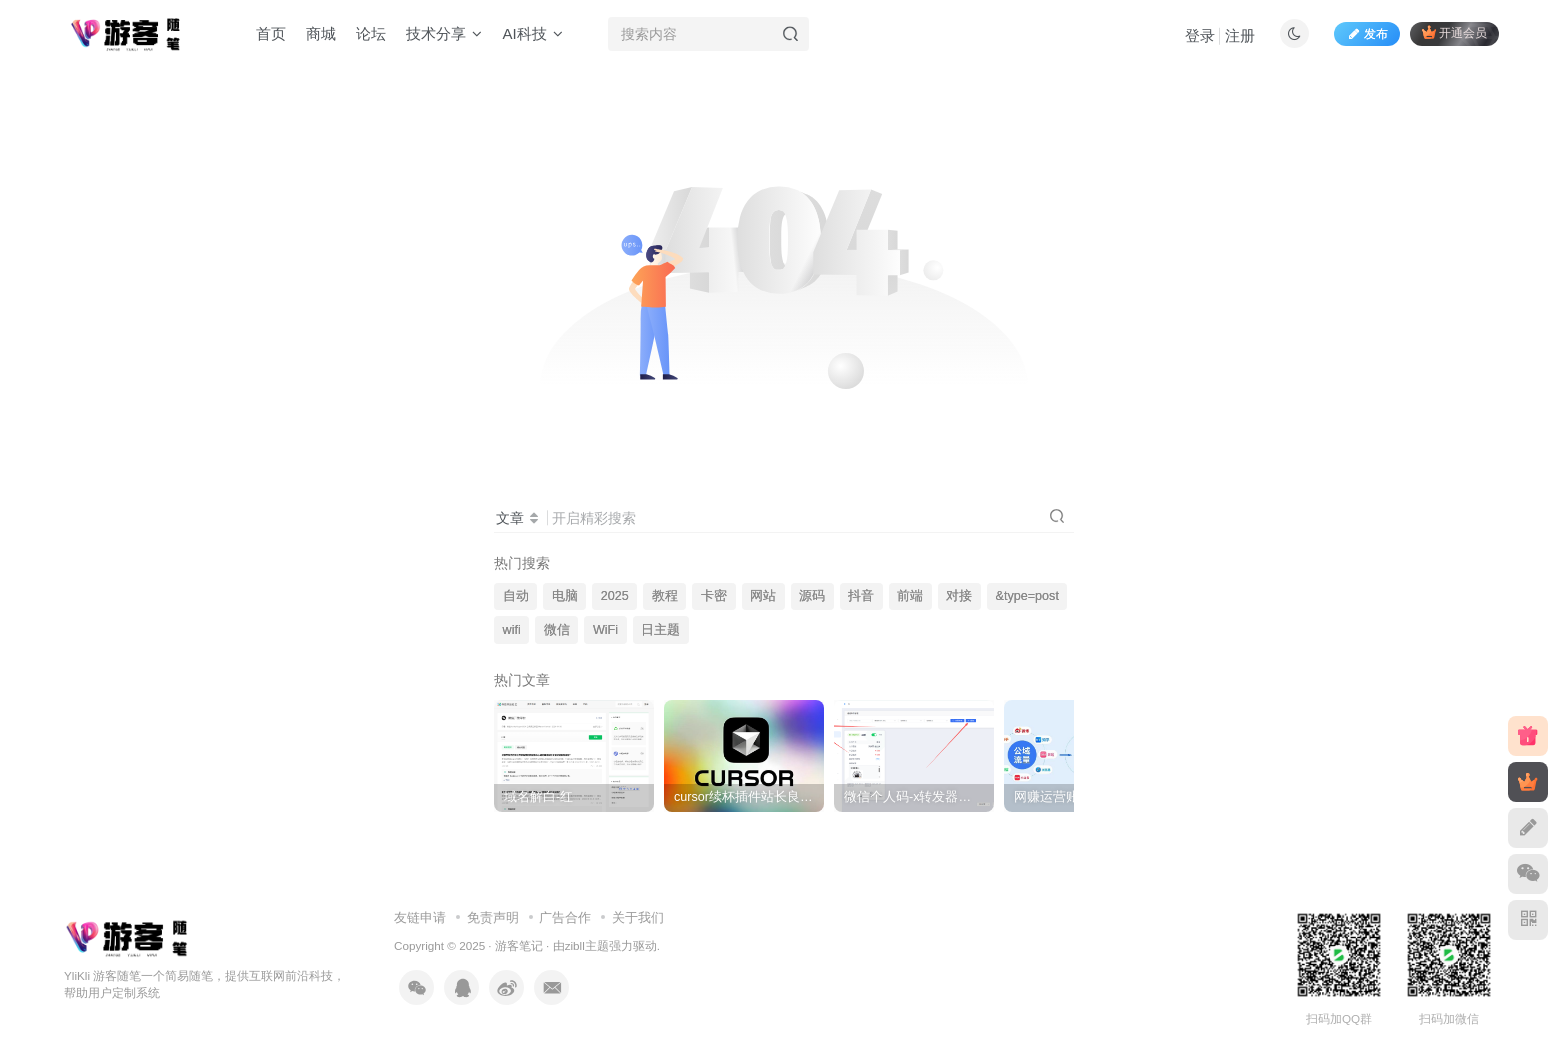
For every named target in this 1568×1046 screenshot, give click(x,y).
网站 (763, 596)
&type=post (1027, 596)
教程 (665, 596)
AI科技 (532, 33)
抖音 (861, 596)
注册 (1240, 35)
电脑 (565, 596)
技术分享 (444, 33)
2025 (615, 596)
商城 (321, 33)
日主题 (660, 630)
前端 (910, 596)
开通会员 (1454, 32)
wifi (512, 630)
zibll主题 (587, 945)
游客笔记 (519, 945)
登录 (1200, 35)
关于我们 (638, 917)
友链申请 (420, 917)
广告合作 (565, 917)
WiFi (605, 630)
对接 (959, 596)
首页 (271, 33)
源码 (812, 596)
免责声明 (493, 917)
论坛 (371, 33)
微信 (557, 630)
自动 (516, 596)
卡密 (714, 596)
